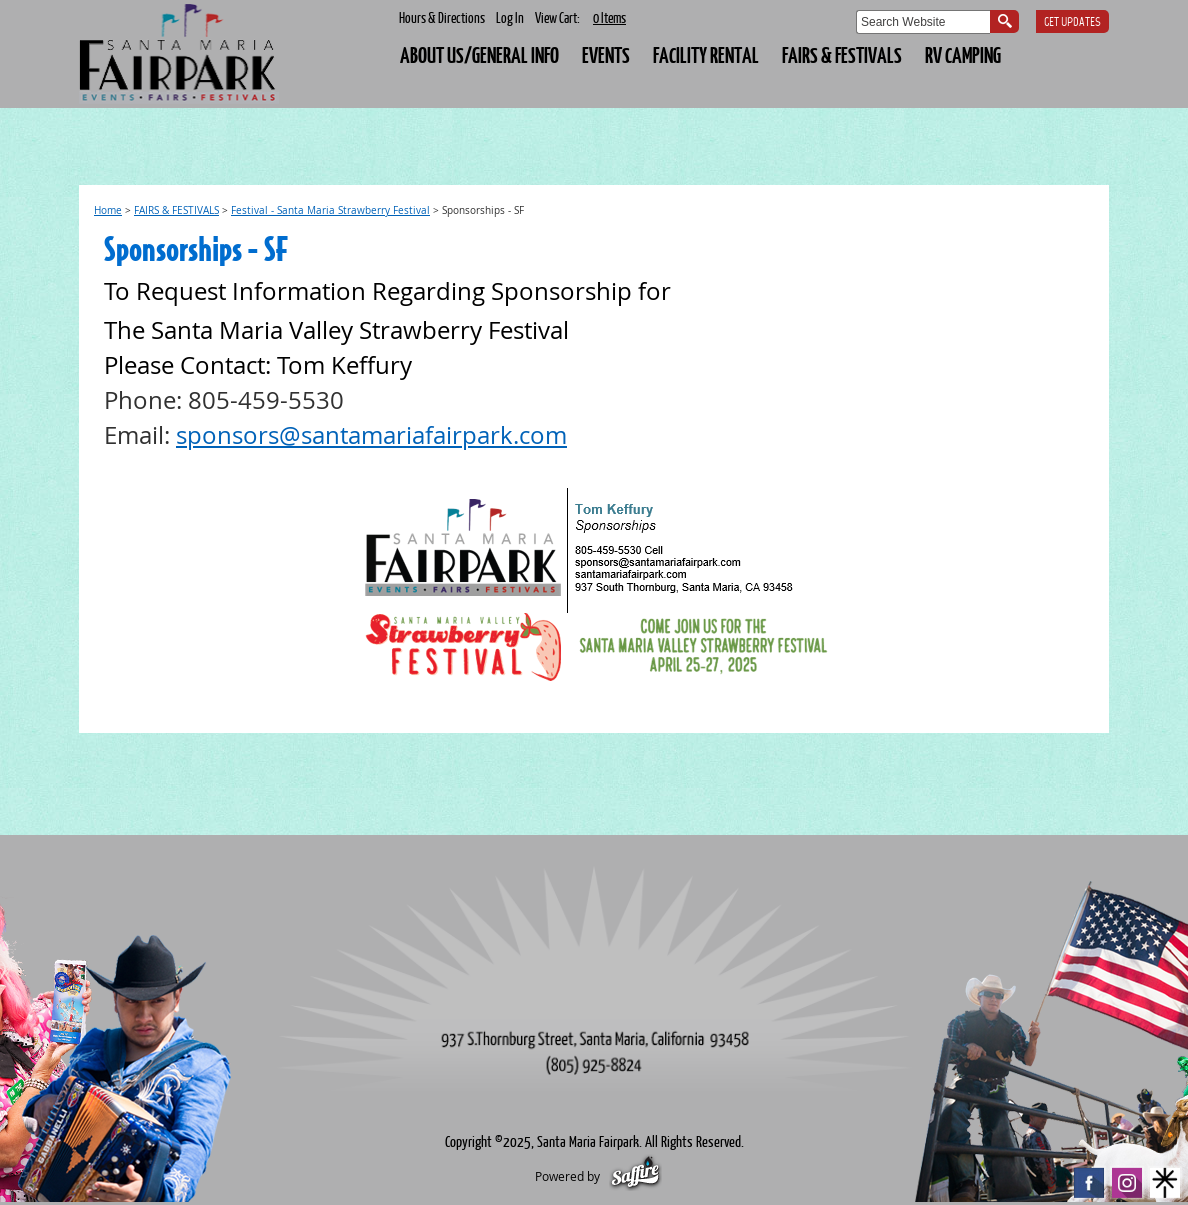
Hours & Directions (442, 17)
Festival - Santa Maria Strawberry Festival (330, 210)
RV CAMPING (963, 54)
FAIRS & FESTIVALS (842, 54)
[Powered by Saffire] (635, 1176)
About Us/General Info (479, 54)
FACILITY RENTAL (706, 54)
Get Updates (1072, 23)
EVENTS (606, 54)
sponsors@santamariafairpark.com (371, 435)
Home (108, 210)
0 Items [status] (609, 17)
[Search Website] (923, 22)
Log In (510, 17)
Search (1004, 21)
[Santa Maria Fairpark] (179, 54)
